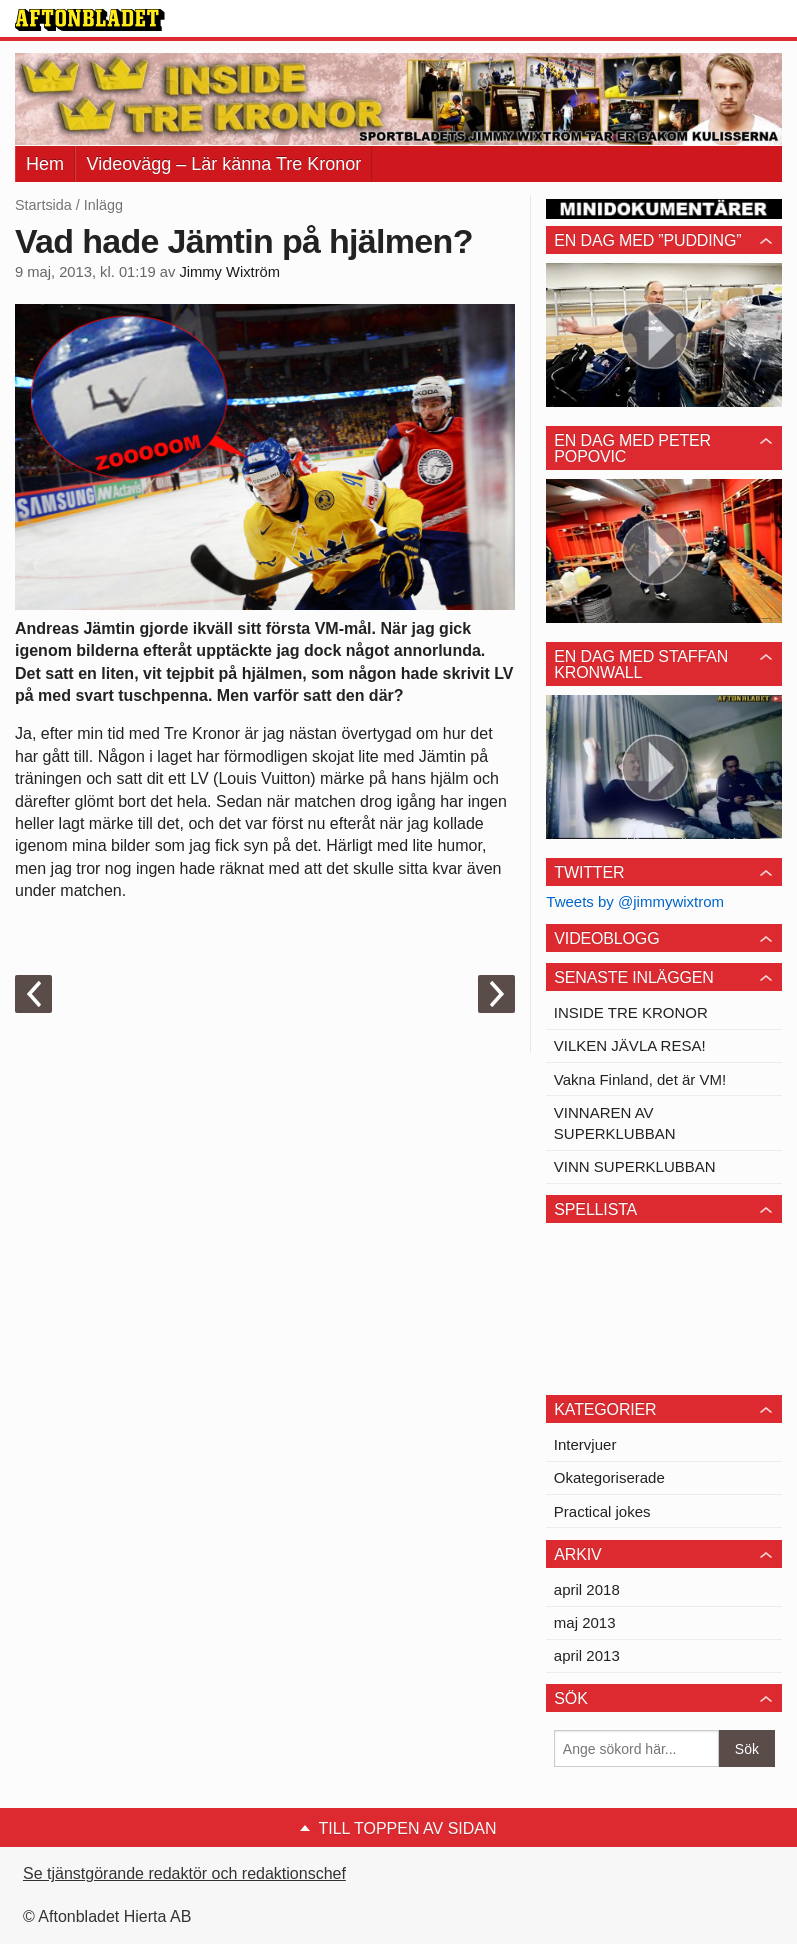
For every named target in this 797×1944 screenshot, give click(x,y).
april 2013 (587, 1655)
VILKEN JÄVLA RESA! (630, 1045)
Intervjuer (585, 1444)
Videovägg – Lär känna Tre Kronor (223, 164)
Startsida (43, 205)
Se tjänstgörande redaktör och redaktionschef (184, 1873)
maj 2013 (585, 1622)
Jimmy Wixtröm (229, 272)
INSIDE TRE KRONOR (631, 1012)
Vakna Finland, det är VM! (640, 1079)
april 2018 (587, 1589)
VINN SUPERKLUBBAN (635, 1166)
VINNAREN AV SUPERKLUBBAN (615, 1123)
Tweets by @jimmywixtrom (635, 901)
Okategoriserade (609, 1477)
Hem (45, 164)
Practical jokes (602, 1511)
